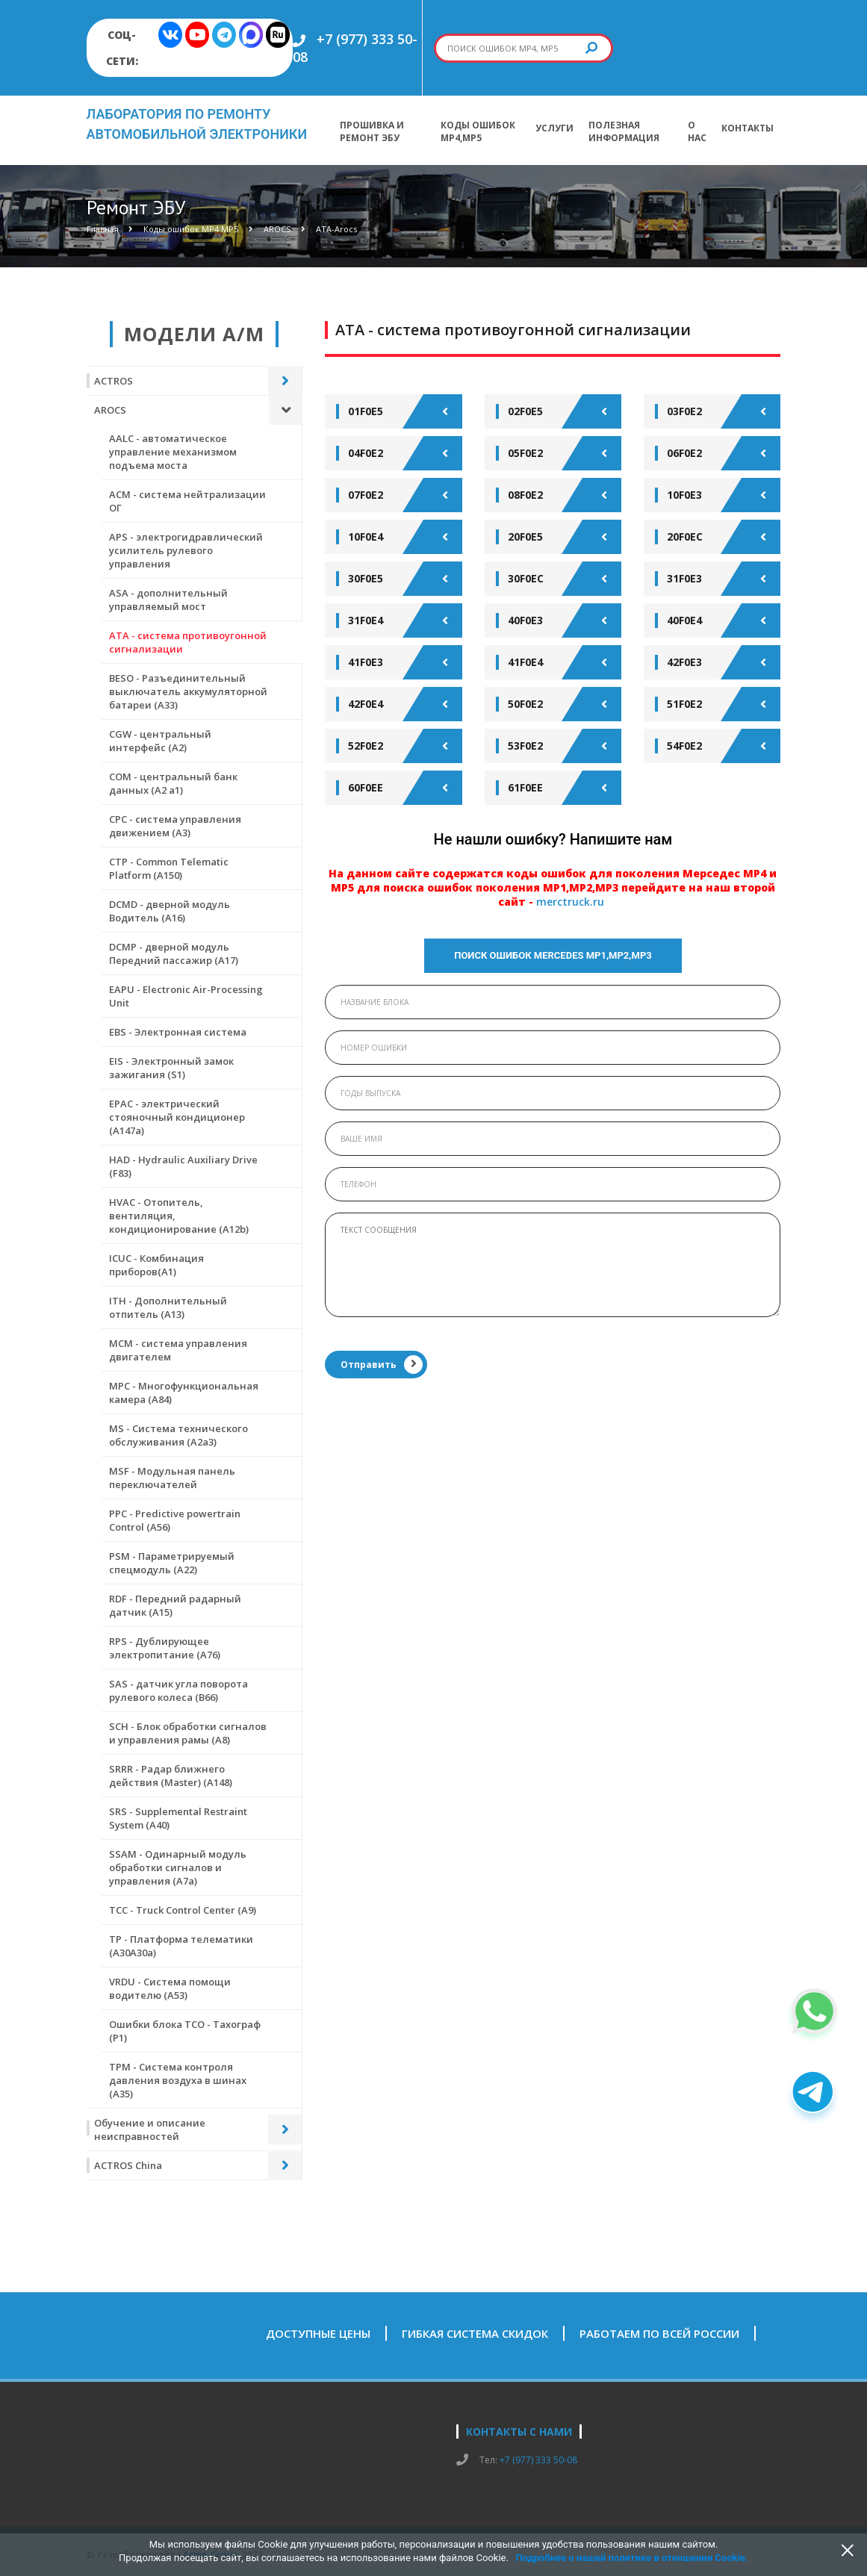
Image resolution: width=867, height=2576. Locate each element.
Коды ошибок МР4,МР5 (478, 131)
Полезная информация (623, 131)
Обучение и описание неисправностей (149, 2129)
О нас (697, 131)
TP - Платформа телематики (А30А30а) (181, 1945)
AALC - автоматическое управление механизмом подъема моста (173, 452)
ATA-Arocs (336, 228)
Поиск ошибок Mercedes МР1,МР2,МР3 (553, 955)
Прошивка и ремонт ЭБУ (372, 131)
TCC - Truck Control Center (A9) (182, 1910)
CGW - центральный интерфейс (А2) (160, 740)
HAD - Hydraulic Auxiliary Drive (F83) (183, 1166)
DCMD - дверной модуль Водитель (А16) (169, 910)
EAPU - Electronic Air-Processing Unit (186, 996)
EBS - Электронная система (177, 1032)
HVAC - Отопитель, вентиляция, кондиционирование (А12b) (179, 1215)
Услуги (554, 128)
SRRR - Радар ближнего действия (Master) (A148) (170, 1775)
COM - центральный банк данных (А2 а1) (173, 783)
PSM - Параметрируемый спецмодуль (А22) (171, 1562)
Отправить (382, 1364)
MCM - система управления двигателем (178, 1350)
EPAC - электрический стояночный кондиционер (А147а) (177, 1117)
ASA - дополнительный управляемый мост (168, 599)
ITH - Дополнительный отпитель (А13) (168, 1307)
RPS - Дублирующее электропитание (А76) (164, 1647)
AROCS (277, 228)
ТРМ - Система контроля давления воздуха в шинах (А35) (177, 2080)
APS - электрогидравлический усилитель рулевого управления (186, 550)
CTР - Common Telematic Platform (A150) (169, 868)
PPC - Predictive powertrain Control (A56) (174, 1520)
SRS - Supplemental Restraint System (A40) (178, 1818)
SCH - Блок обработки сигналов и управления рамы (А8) (188, 1733)
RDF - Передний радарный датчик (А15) (175, 1605)
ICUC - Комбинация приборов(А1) (156, 1264)
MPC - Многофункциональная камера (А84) (183, 1392)
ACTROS (113, 381)
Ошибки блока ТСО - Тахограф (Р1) (185, 2030)
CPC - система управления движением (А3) (175, 825)
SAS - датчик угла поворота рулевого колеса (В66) (178, 1690)
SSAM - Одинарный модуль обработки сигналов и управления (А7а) (177, 1867)
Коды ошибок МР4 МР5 (190, 228)
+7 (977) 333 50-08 (538, 2460)
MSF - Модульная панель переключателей (172, 1477)
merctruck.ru (570, 902)
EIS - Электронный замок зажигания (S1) (171, 1067)
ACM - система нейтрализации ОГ (187, 501)
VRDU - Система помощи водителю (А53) (170, 1988)
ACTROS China (128, 2165)
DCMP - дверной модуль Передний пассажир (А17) (173, 953)
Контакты (747, 128)
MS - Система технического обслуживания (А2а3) (178, 1435)
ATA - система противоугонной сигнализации (188, 642)
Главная (103, 228)
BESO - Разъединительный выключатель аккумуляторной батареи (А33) (188, 691)
